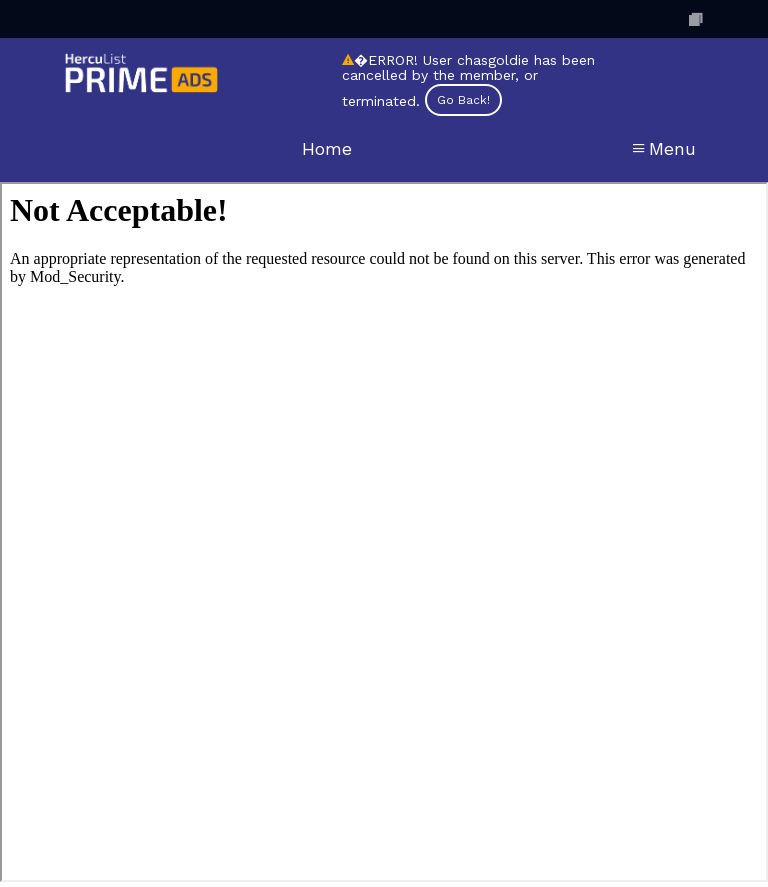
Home (327, 148)
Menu (664, 148)
